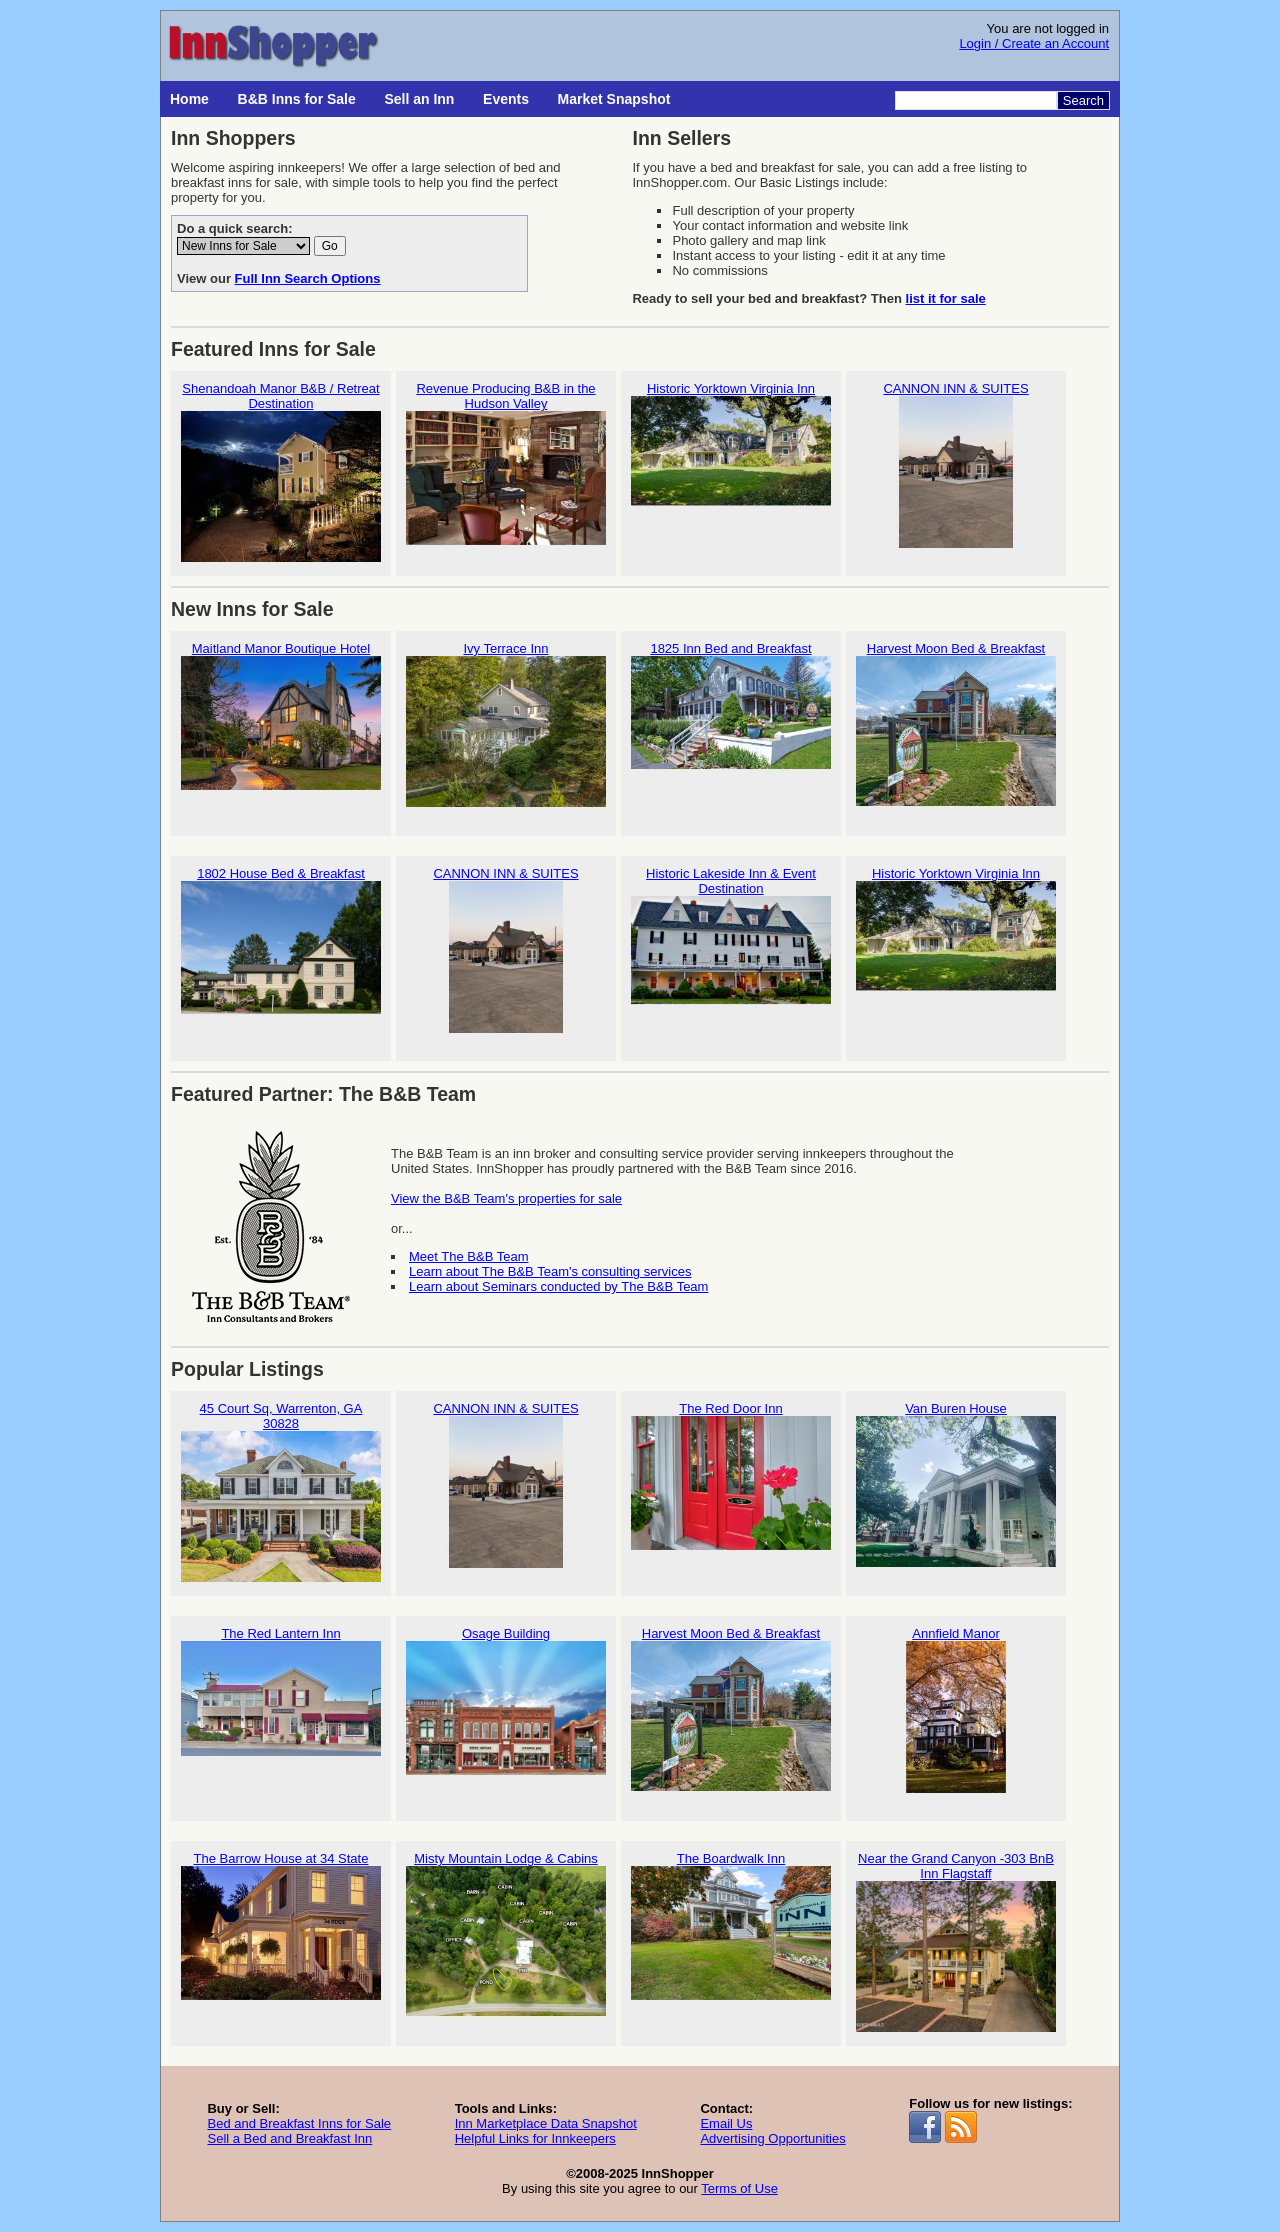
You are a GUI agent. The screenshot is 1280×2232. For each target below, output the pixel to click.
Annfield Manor (956, 1709)
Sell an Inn (419, 99)
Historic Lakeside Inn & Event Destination (731, 957)
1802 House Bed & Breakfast (281, 949)
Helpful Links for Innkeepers (535, 2138)
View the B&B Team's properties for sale (506, 1198)
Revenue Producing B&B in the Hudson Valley (506, 472)
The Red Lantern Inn (281, 1709)
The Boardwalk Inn (731, 1934)
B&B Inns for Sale (297, 99)
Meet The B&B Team (468, 1256)
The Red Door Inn (731, 1484)
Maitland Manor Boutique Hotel (281, 724)
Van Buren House (956, 1484)
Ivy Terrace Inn (506, 724)
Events (506, 99)
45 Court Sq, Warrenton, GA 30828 (281, 1492)
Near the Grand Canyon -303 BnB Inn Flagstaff (956, 1942)
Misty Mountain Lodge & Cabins (506, 1934)
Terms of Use (739, 2188)
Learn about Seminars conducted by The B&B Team (558, 1286)
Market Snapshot (614, 99)
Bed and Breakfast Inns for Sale (299, 2123)
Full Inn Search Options (308, 278)
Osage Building (506, 1709)
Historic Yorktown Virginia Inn (731, 464)
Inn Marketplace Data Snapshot (546, 2123)
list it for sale (946, 298)
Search (1083, 100)
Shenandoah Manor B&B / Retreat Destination (281, 472)
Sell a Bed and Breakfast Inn (289, 2138)
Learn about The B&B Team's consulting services (550, 1271)
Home (189, 99)
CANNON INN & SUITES (956, 464)
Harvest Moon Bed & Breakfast (956, 724)
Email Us (726, 2123)
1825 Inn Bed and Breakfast (731, 724)
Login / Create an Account (1034, 43)
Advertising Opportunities (772, 2138)
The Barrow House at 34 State (281, 1934)
